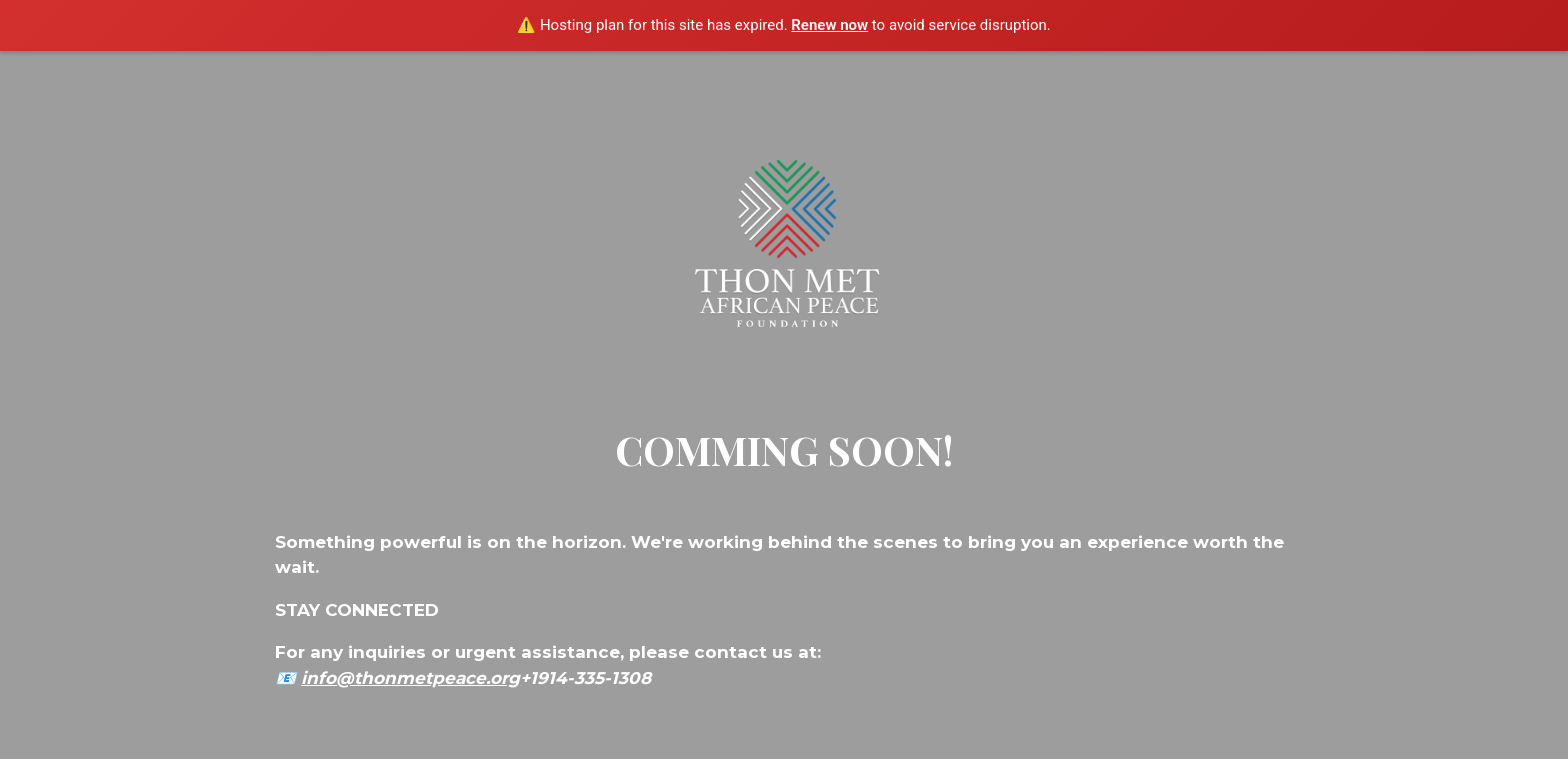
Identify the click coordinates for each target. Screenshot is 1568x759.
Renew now (829, 25)
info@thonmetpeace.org (410, 678)
